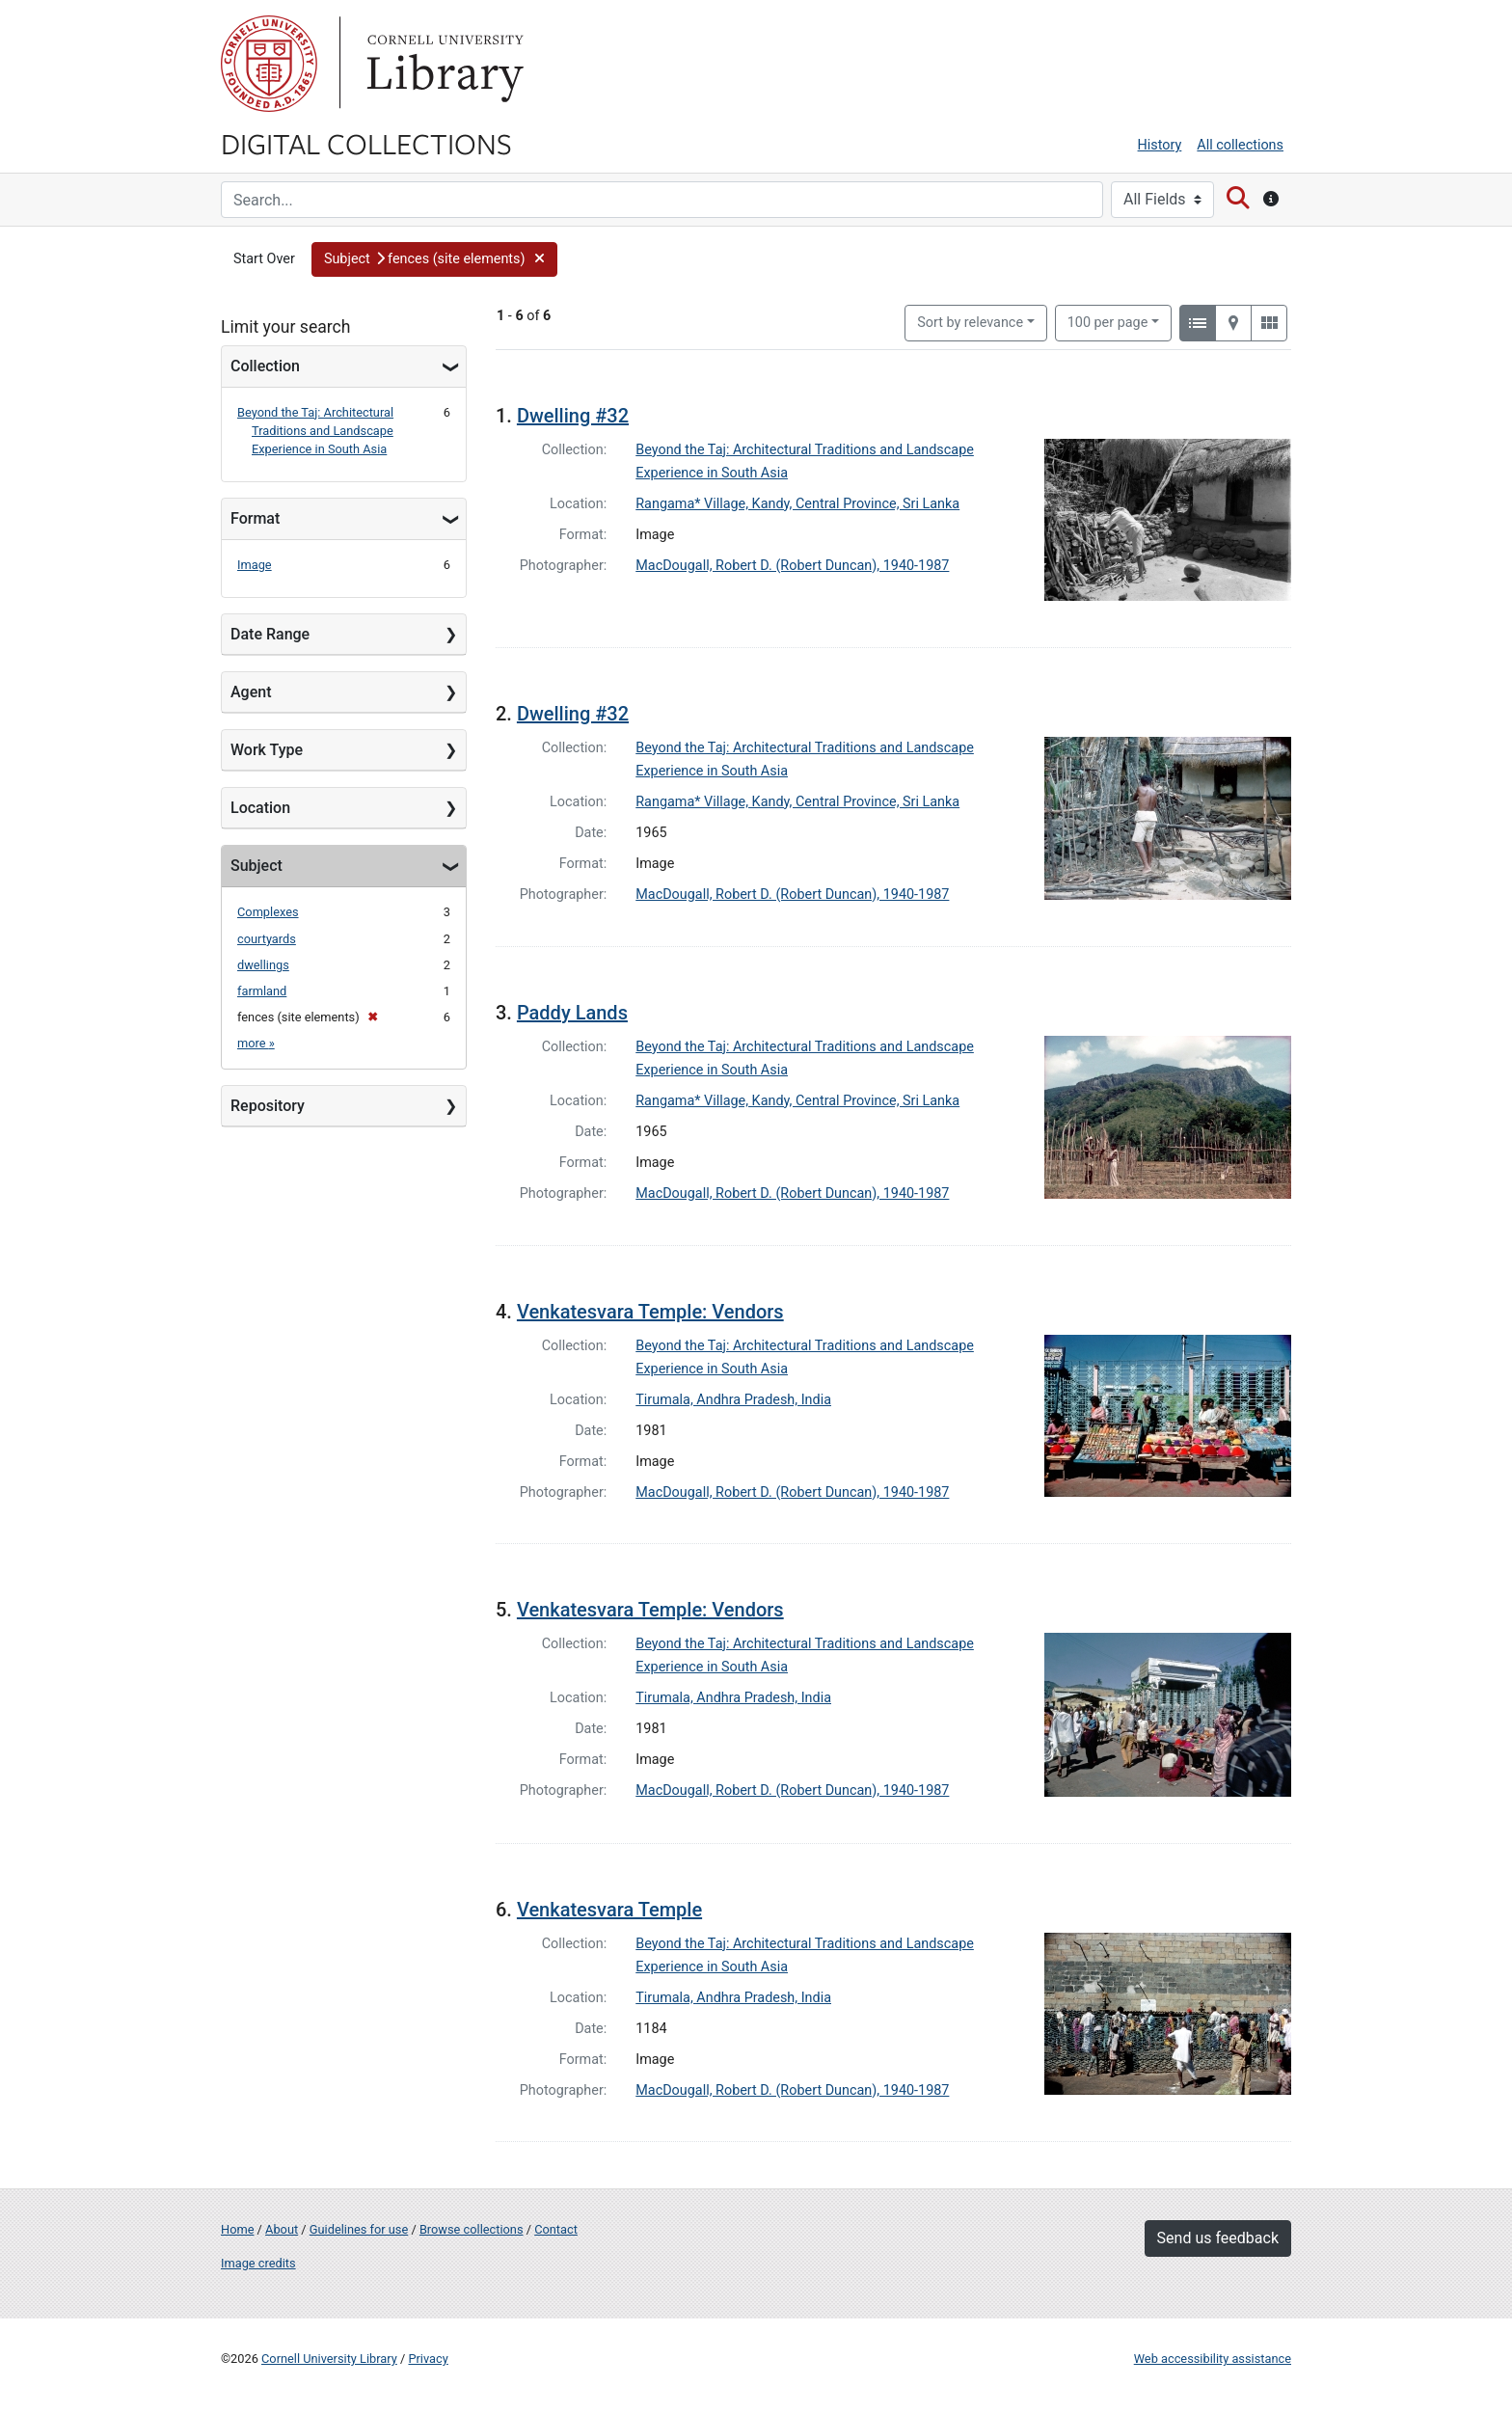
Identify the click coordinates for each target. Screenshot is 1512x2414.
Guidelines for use (359, 2229)
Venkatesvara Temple (609, 1909)
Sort (970, 322)
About (281, 2229)
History (1160, 145)
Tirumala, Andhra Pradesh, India (733, 1400)
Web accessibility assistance (1212, 2358)
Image (254, 564)
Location (260, 808)
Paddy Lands (572, 1012)
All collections (1240, 145)
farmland (261, 991)
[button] (434, 259)
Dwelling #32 (573, 415)
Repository (267, 1106)
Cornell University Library (329, 2358)
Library (442, 63)
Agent (250, 692)
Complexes (268, 912)
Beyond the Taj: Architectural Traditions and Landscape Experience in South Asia (315, 430)
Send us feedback (1218, 2238)
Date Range (270, 634)
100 (1107, 321)
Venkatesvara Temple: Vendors (650, 1311)
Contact (556, 2229)
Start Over (264, 259)
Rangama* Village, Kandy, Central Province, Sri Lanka (797, 504)
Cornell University (269, 63)
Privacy (427, 2358)
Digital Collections (366, 142)
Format (255, 518)
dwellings (263, 965)
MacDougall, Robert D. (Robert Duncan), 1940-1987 (792, 565)
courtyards (266, 939)
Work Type (266, 750)
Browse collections (471, 2229)
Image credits (258, 2263)
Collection (265, 366)
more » (256, 1043)
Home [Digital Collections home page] (237, 2229)
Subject (256, 865)
